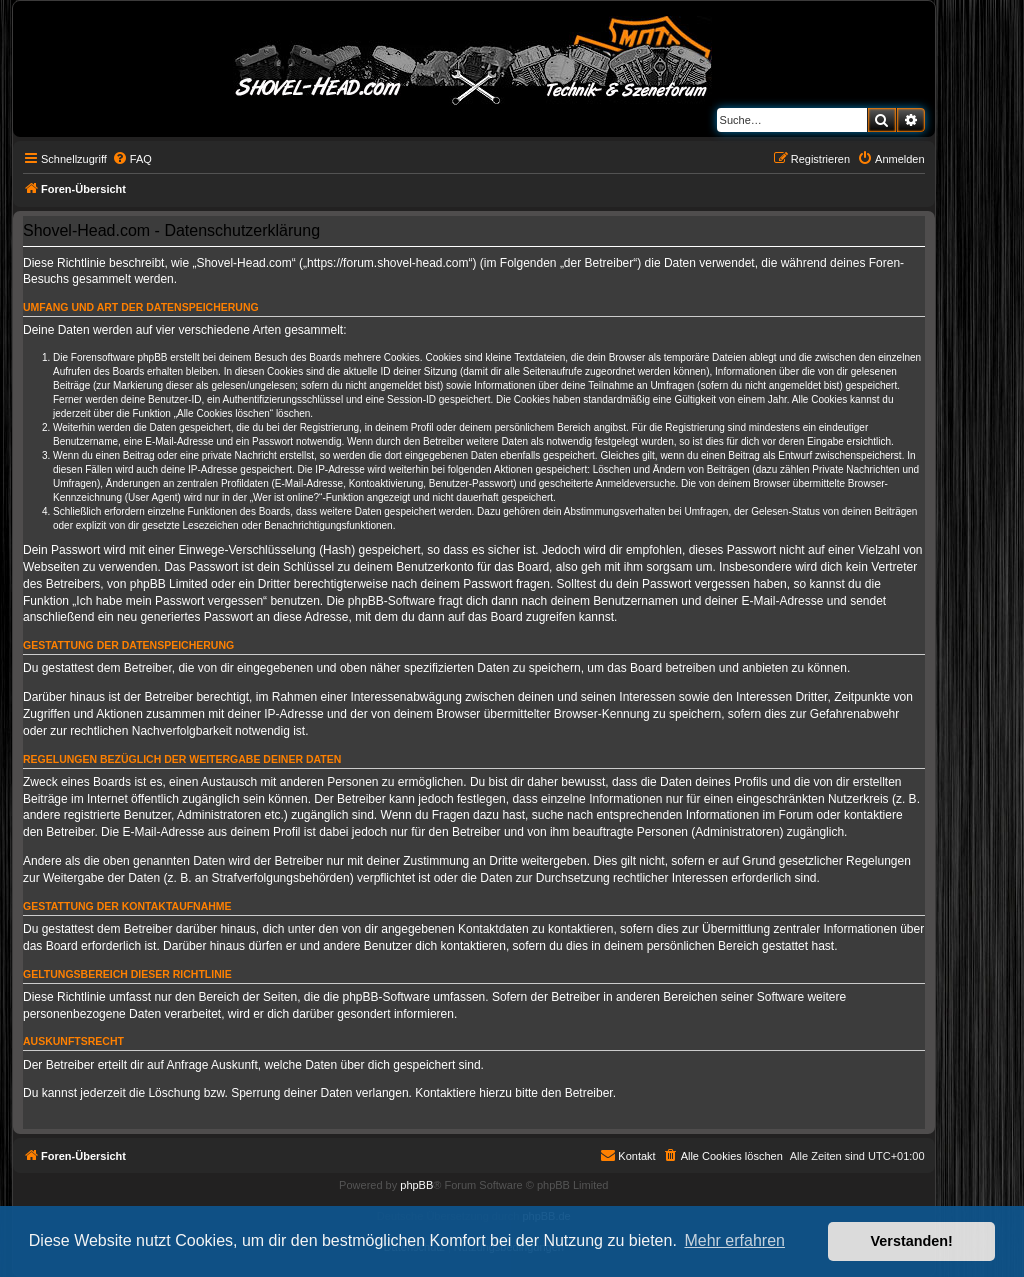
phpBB (416, 1185)
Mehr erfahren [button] (734, 1240)
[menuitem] (132, 159)
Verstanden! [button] (912, 1241)
